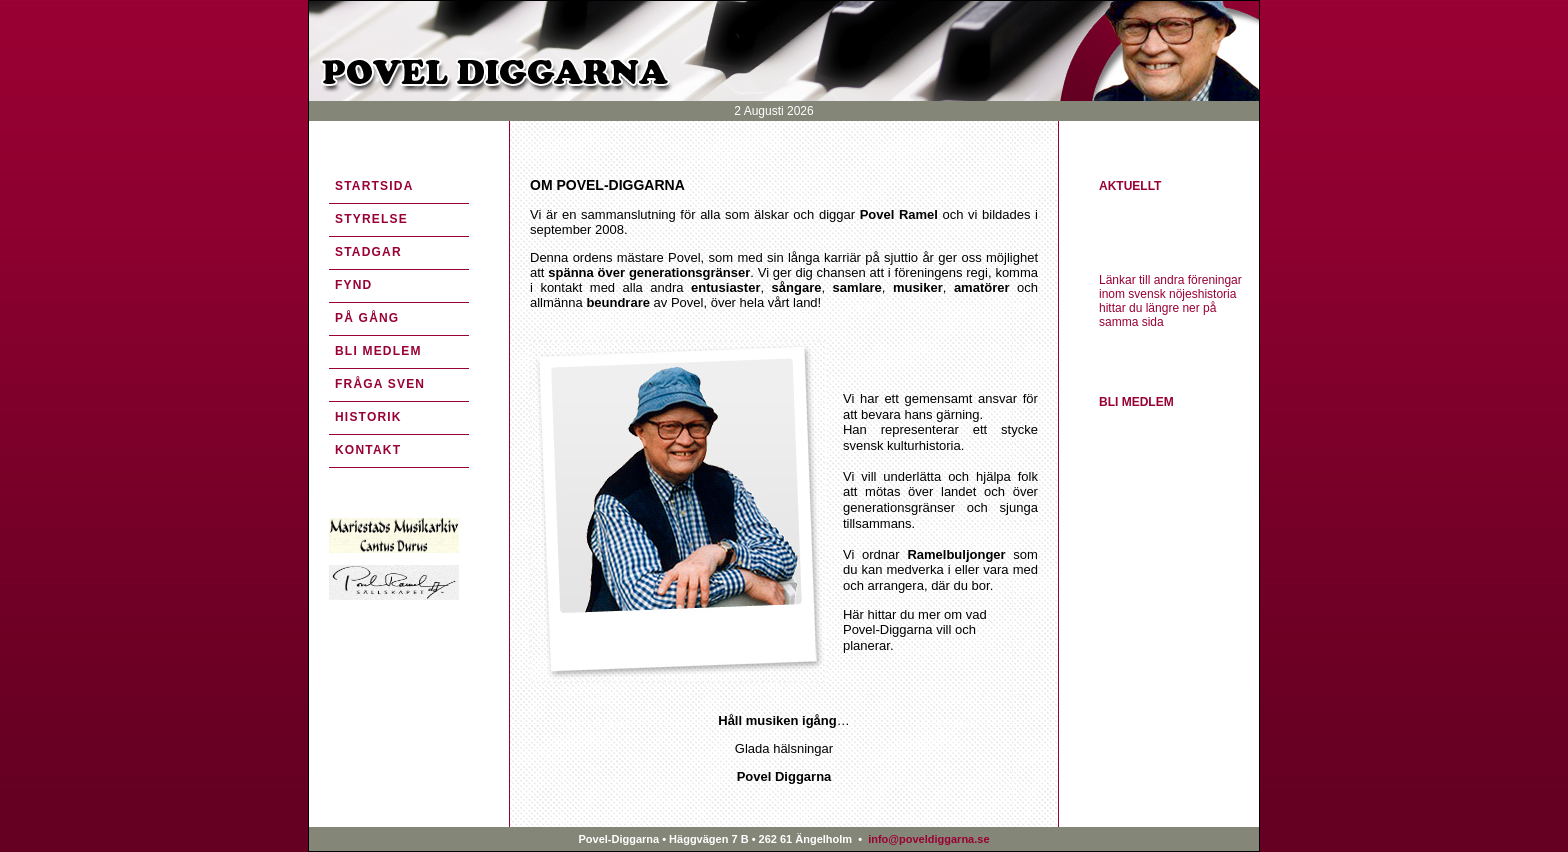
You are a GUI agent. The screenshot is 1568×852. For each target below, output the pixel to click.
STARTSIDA (374, 186)
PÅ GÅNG (367, 318)
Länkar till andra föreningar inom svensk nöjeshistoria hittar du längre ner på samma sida (1170, 301)
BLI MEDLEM (378, 351)
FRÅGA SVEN (380, 384)
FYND (353, 285)
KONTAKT (368, 450)
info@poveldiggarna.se (927, 839)
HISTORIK (368, 417)
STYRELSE (371, 219)
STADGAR (368, 252)
